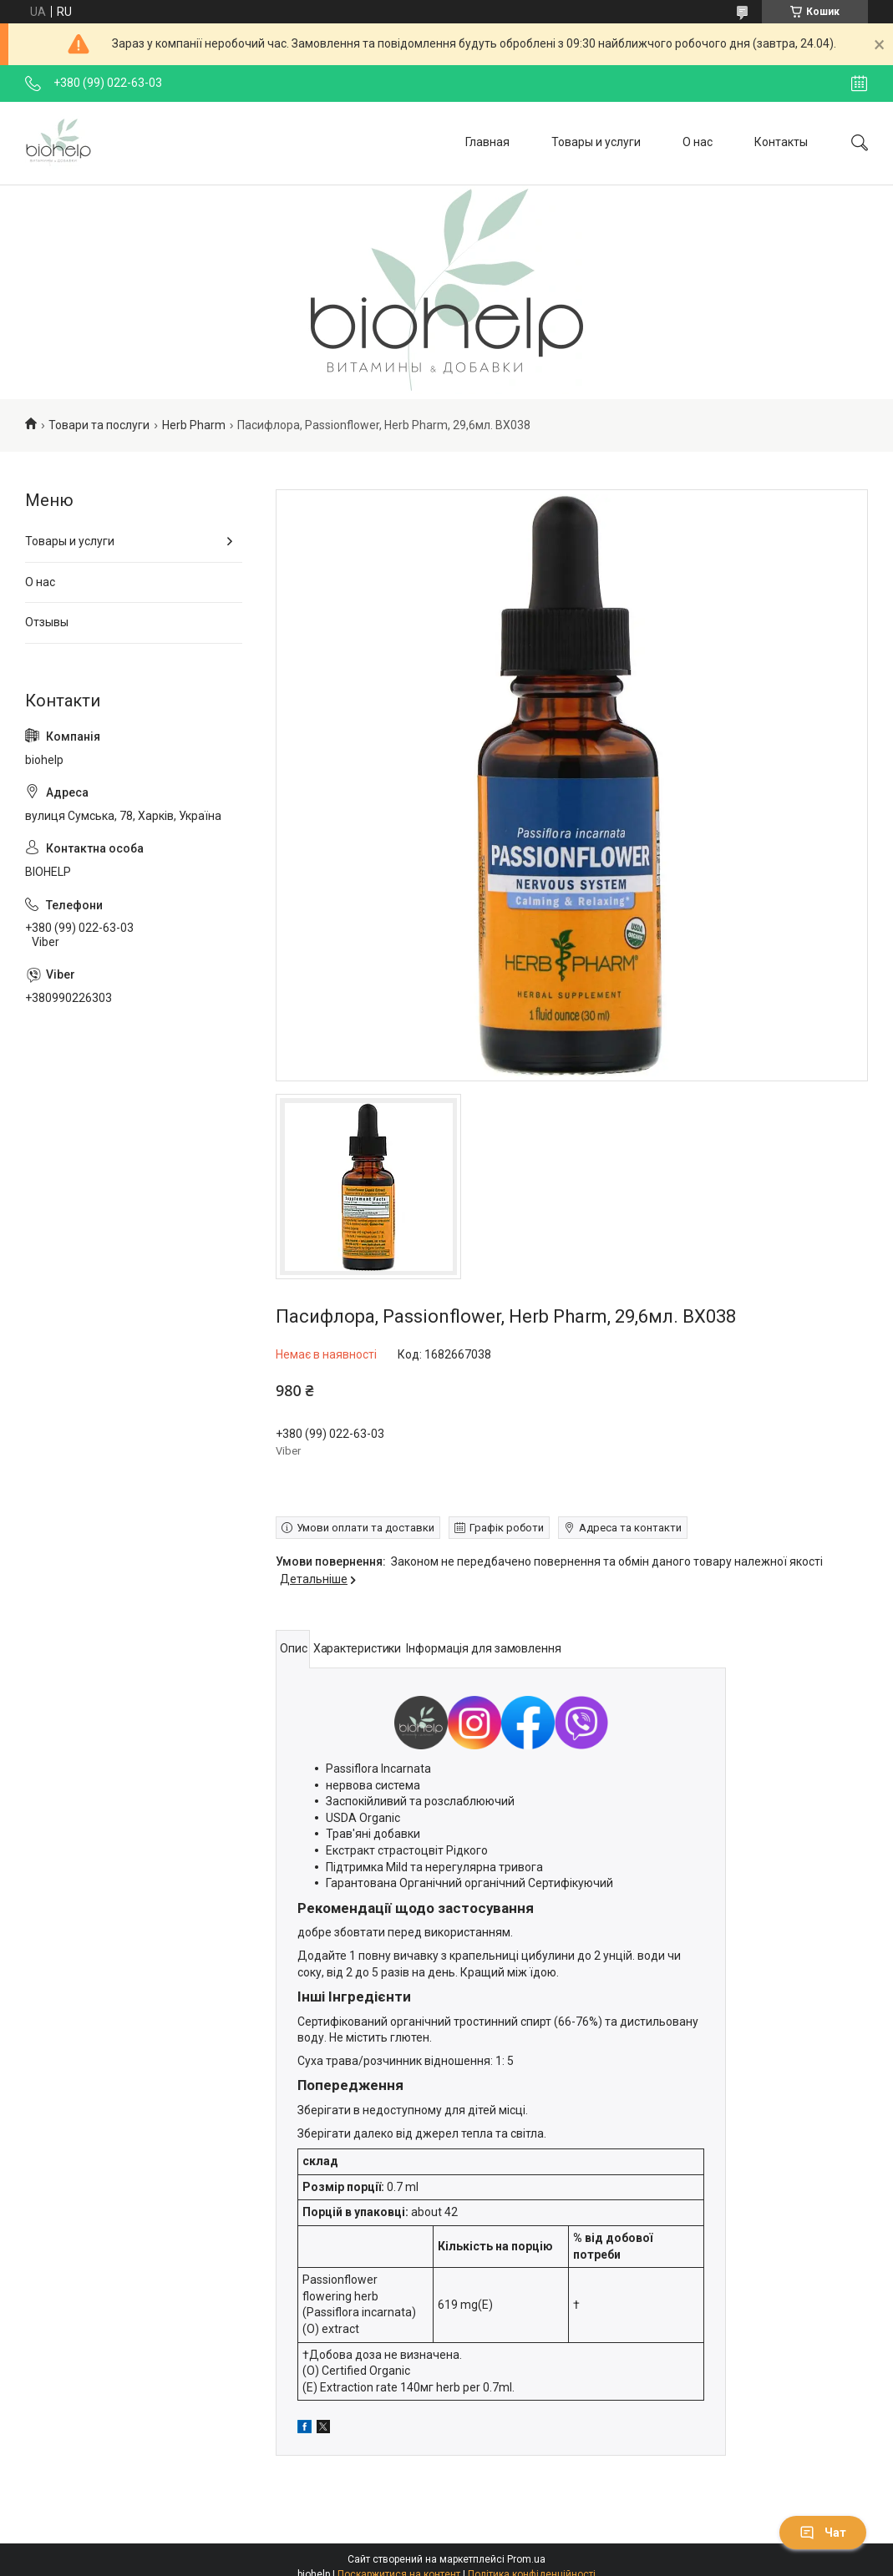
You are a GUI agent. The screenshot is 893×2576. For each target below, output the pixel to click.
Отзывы (46, 622)
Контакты (781, 142)
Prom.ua (526, 2559)
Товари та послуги (99, 425)
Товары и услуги (596, 142)
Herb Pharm (194, 425)
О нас (697, 142)
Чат (822, 2532)
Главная (487, 142)
